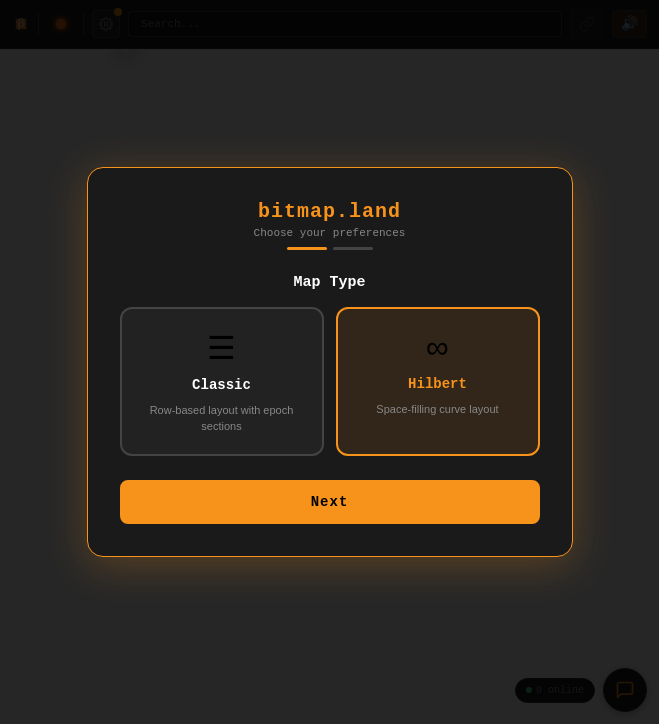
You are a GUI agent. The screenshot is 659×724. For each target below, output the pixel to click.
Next (330, 508)
